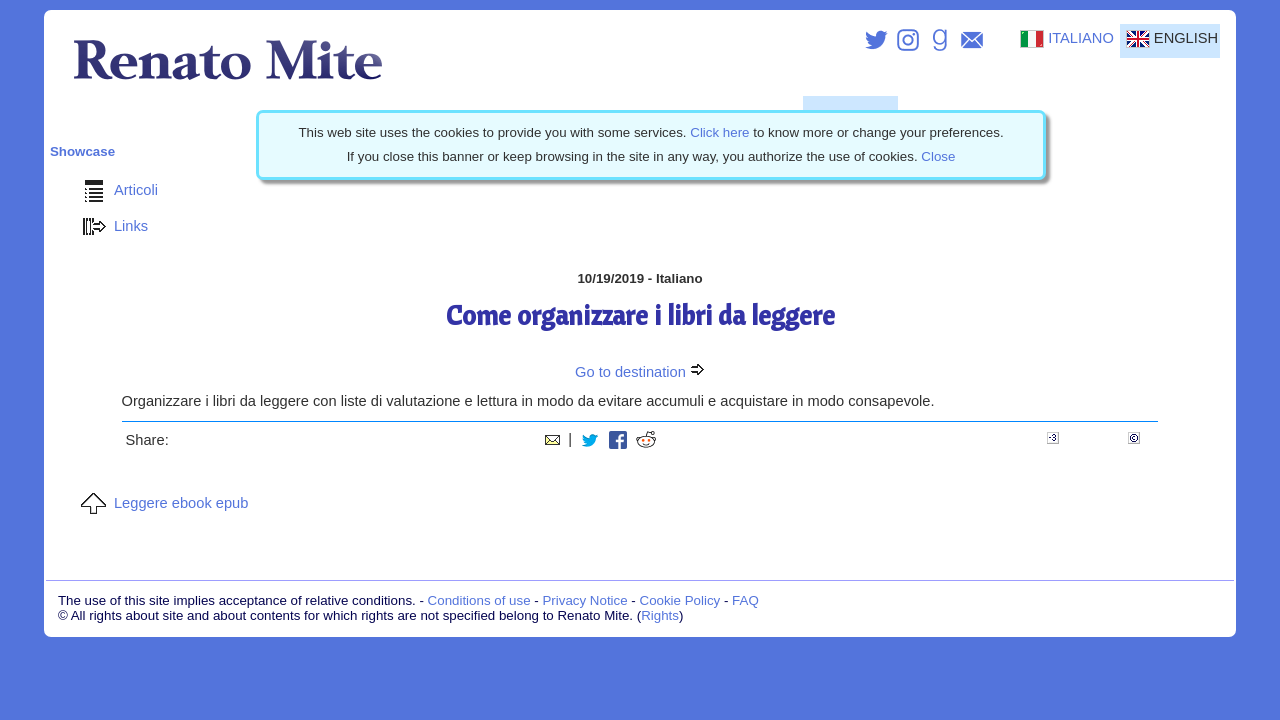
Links (111, 226)
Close (938, 156)
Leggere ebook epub (161, 503)
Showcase (82, 151)
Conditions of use (479, 600)
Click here (719, 132)
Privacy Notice (584, 600)
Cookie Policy (680, 600)
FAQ (745, 600)
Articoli (116, 190)
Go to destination (640, 372)
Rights (660, 615)
